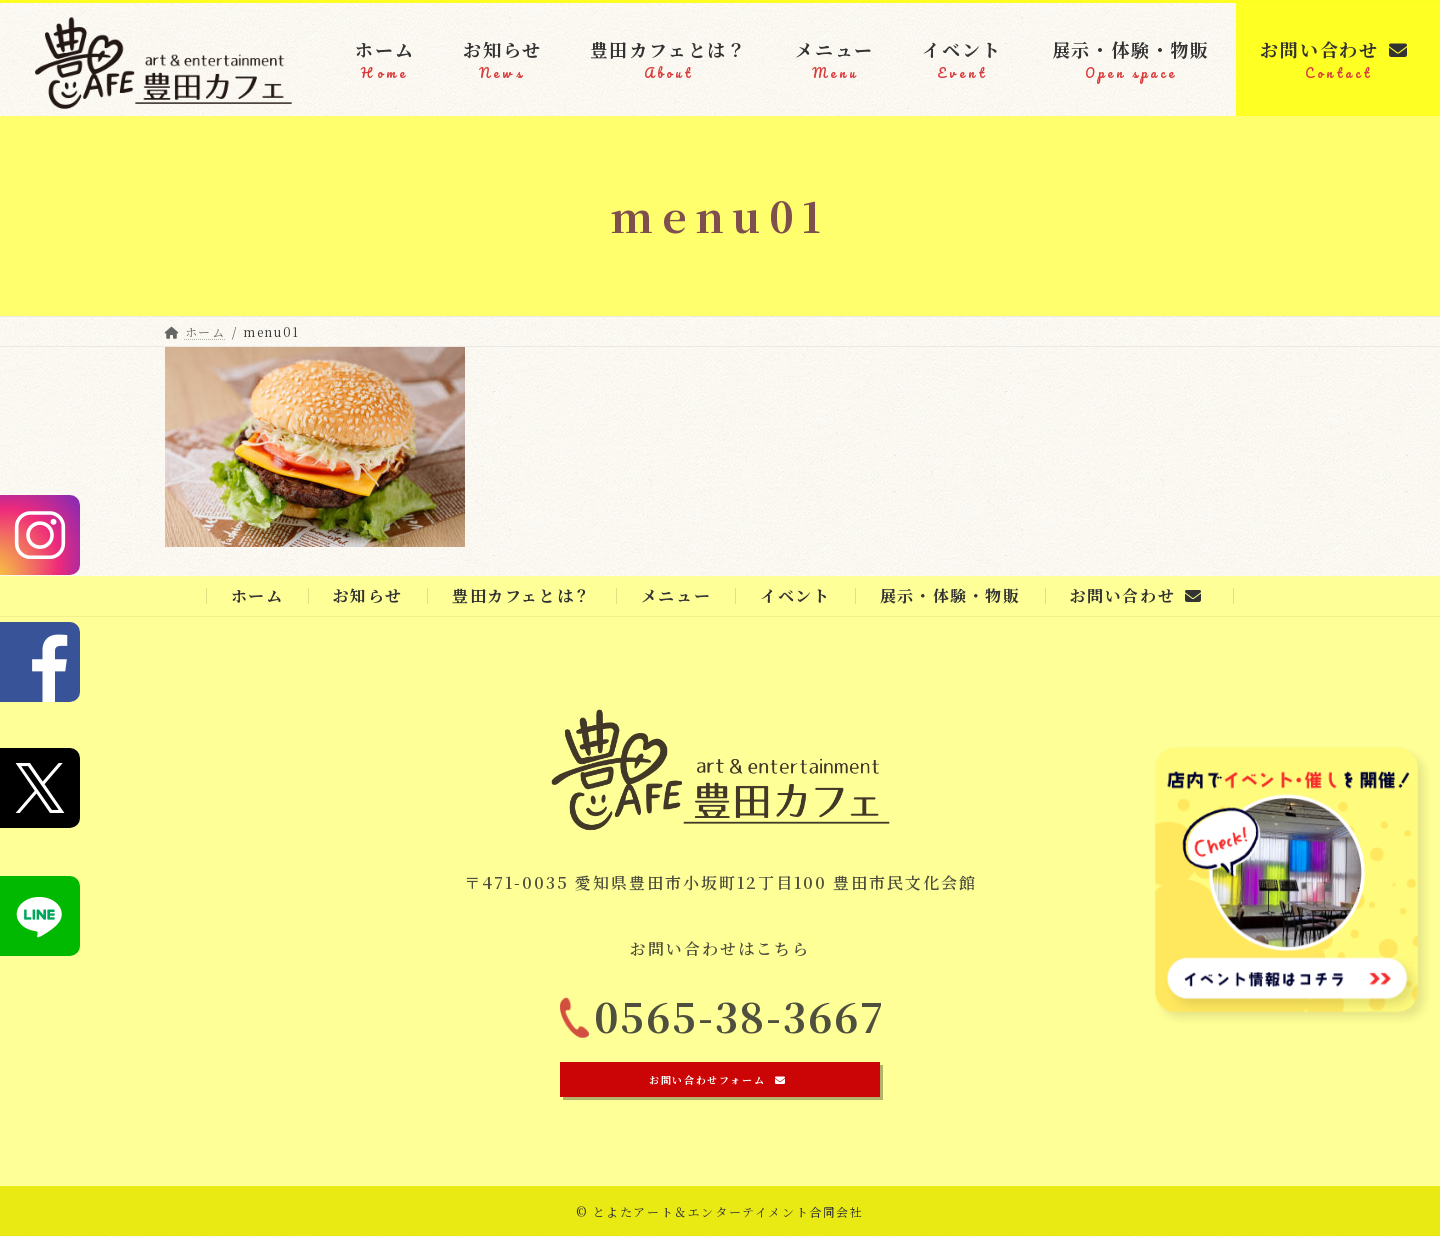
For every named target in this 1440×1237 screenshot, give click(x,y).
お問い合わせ (1136, 595)
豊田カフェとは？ (522, 595)
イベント (795, 595)
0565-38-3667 (740, 1024)
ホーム (257, 595)
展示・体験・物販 (950, 595)
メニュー (676, 595)
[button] (720, 1080)
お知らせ (368, 595)
